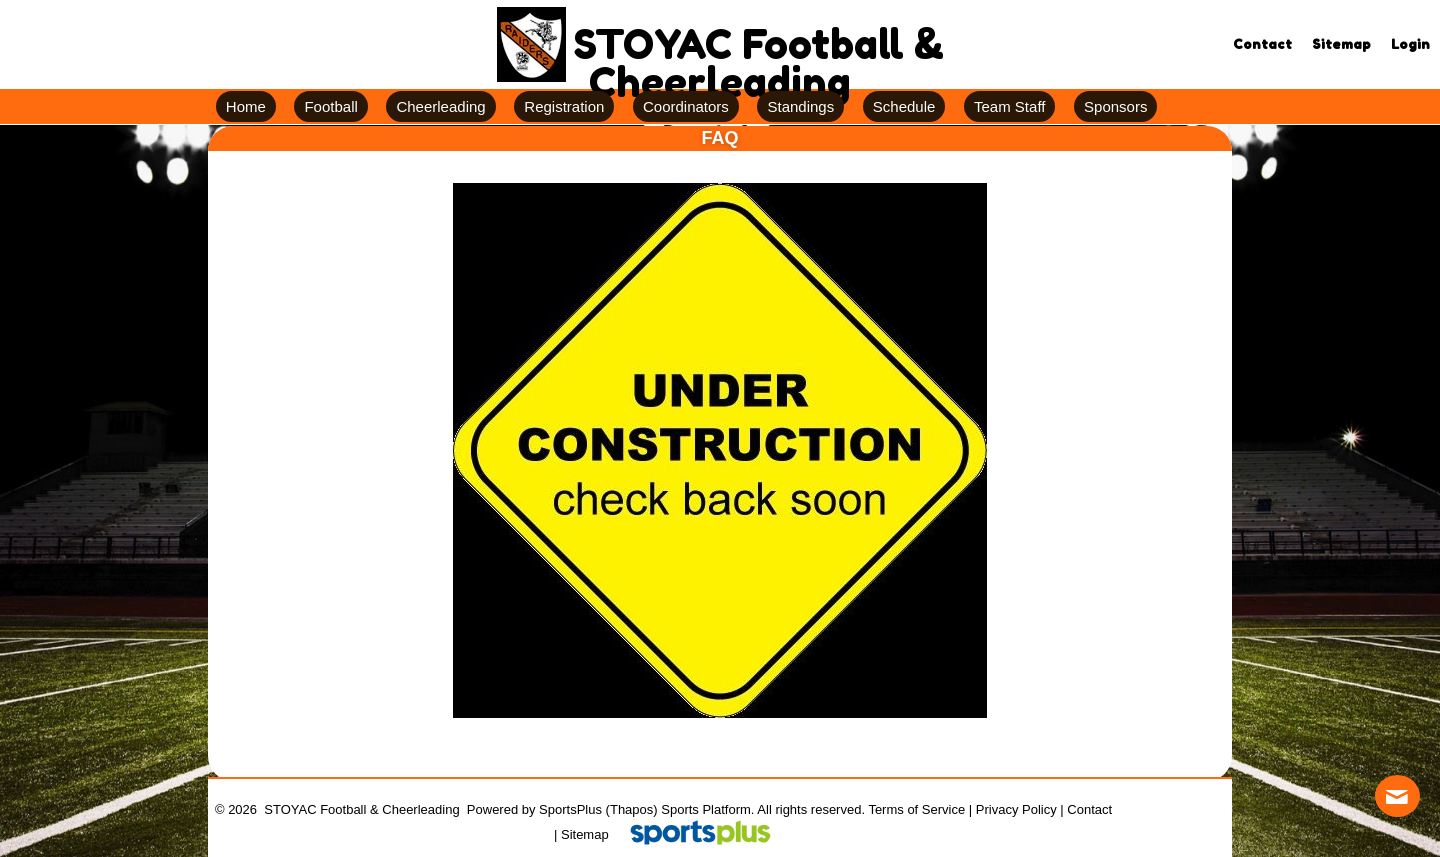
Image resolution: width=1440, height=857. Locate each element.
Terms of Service (916, 809)
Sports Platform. (707, 809)
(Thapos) (632, 809)
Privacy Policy (1016, 809)
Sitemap (585, 834)
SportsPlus (570, 809)
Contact (1089, 809)
